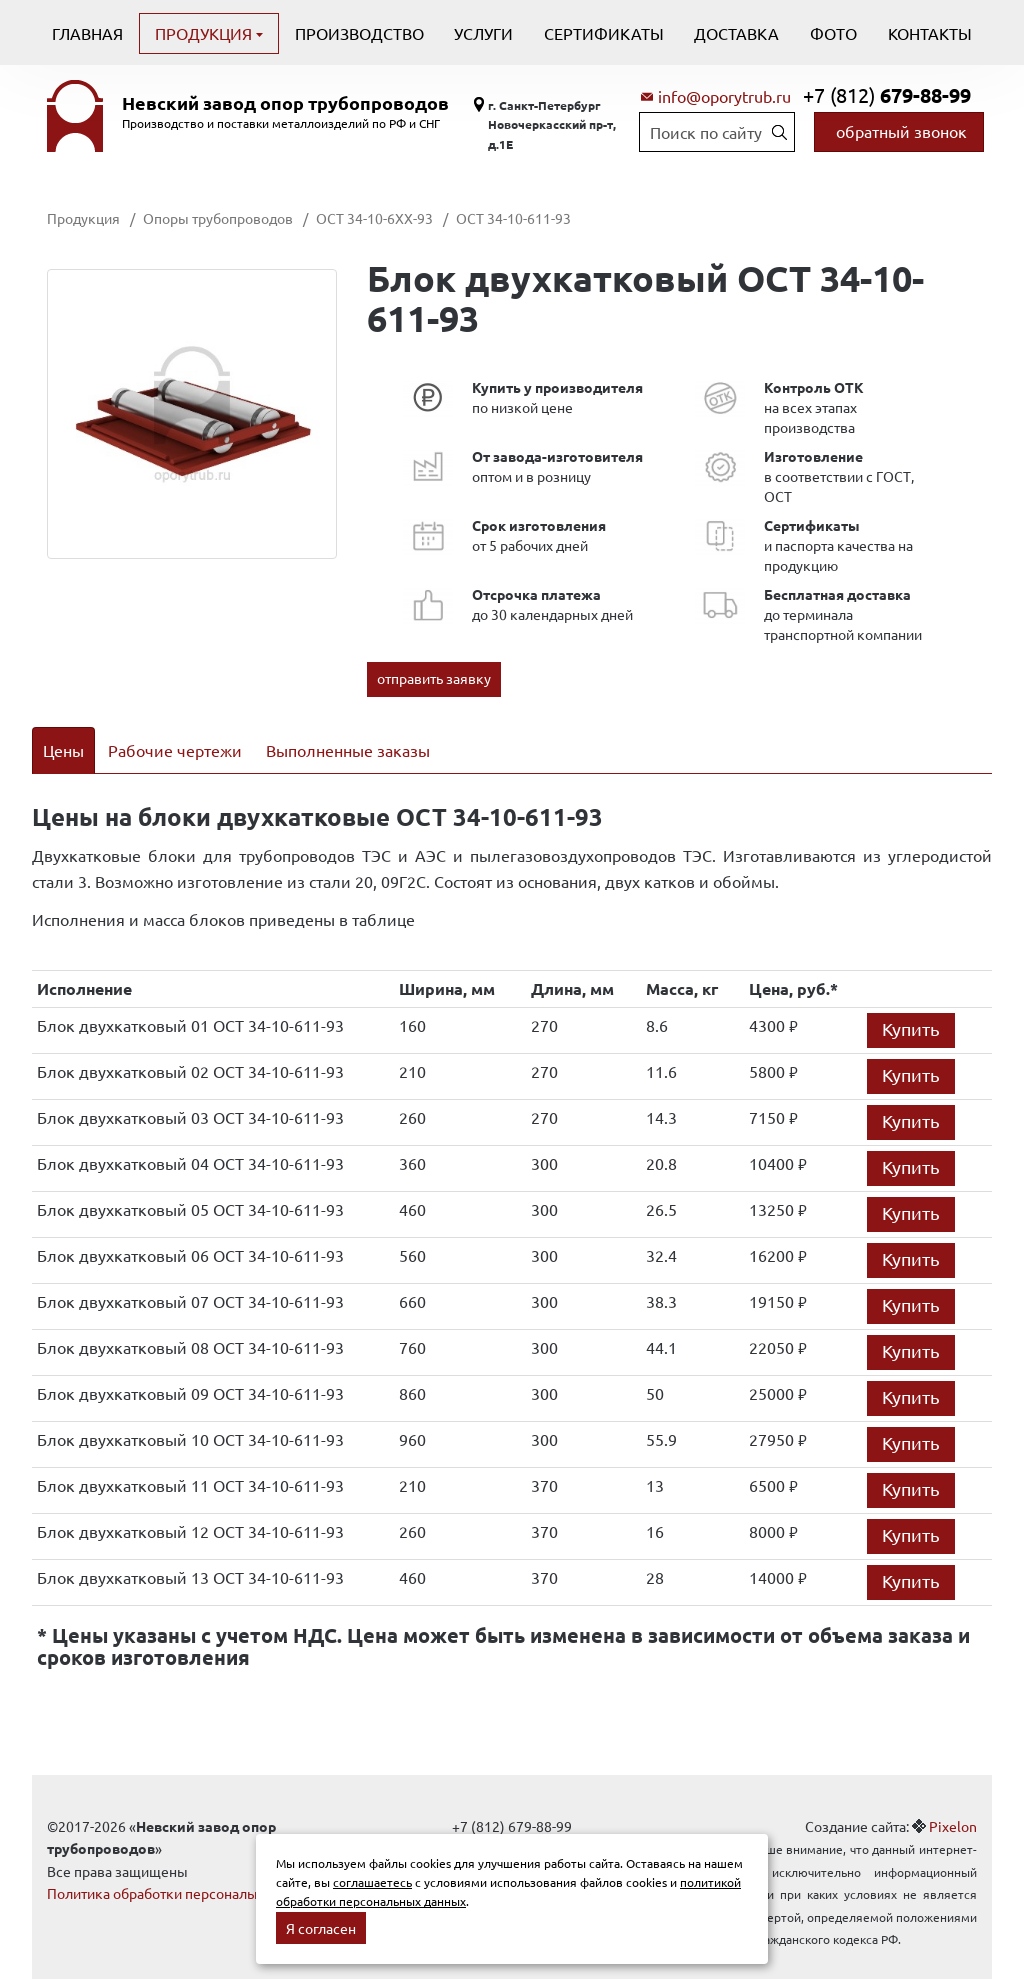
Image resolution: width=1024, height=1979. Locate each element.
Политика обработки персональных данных (189, 1868)
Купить (911, 1002)
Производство (359, 33)
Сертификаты (604, 33)
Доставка (736, 33)
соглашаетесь (372, 1882)
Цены (63, 750)
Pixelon (953, 1800)
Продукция (205, 33)
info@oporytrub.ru (724, 96)
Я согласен (321, 1928)
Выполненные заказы (348, 750)
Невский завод (285, 103)
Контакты (930, 33)
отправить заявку (434, 678)
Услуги (483, 33)
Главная (87, 33)
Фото (833, 33)
